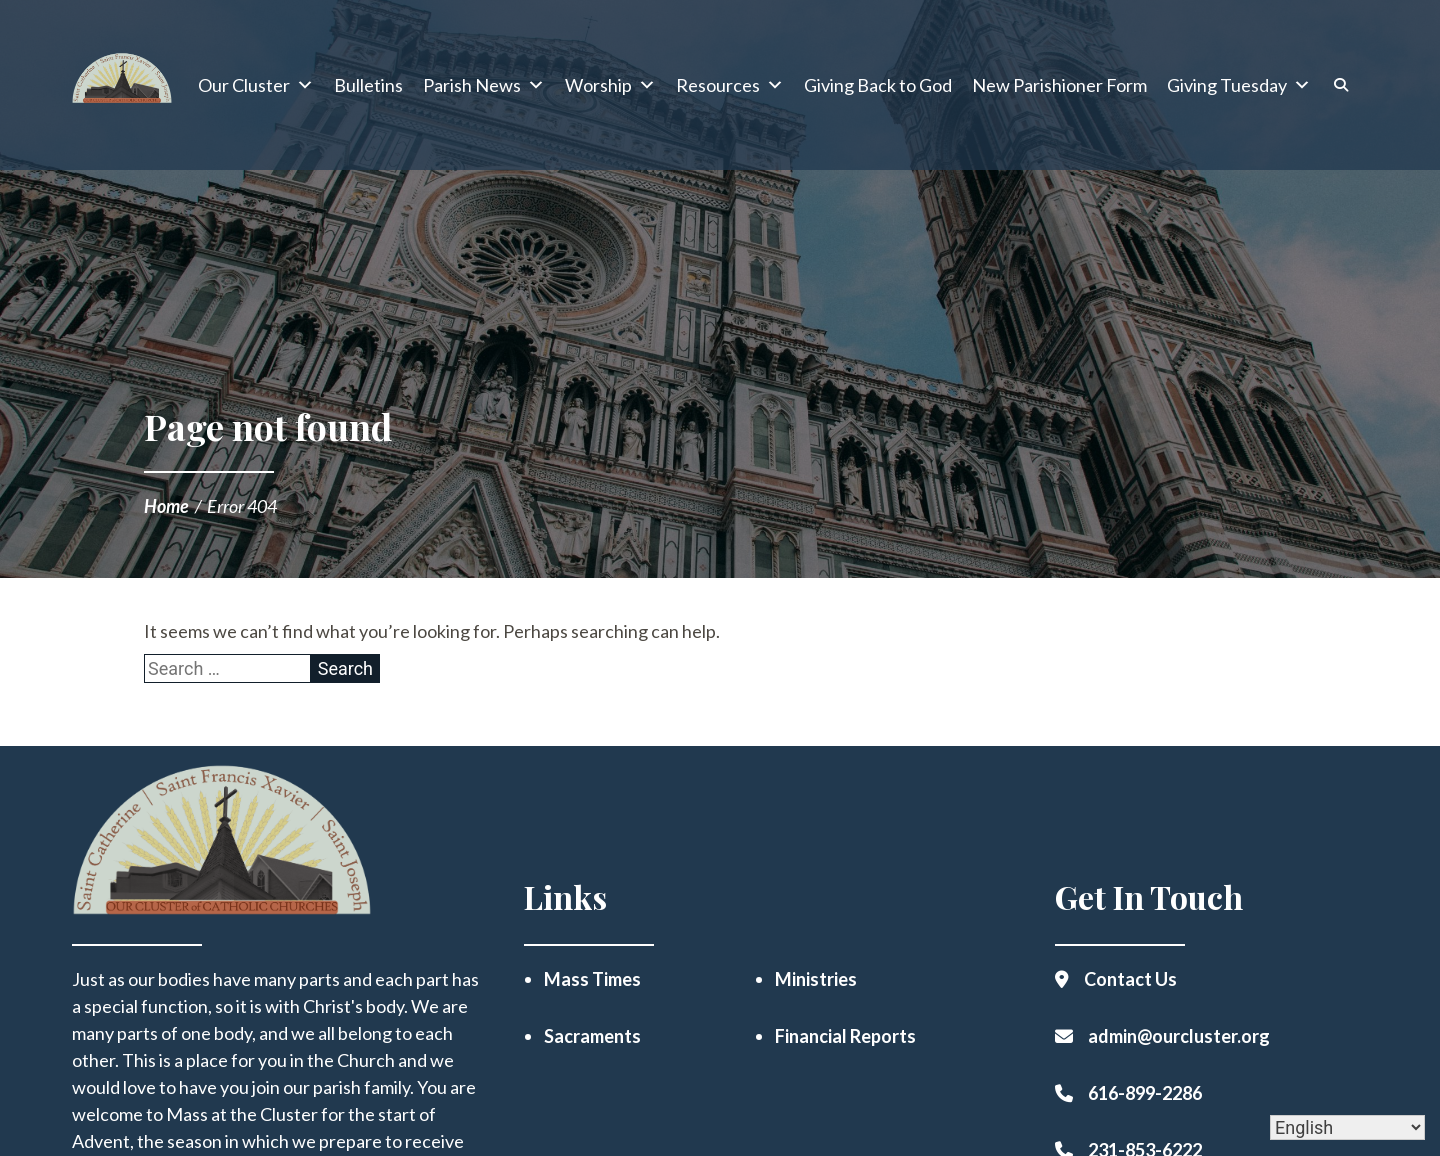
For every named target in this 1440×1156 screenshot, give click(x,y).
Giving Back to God (878, 85)
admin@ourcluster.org (1179, 1036)
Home (166, 506)
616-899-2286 (1145, 1093)
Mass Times (592, 979)
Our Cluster (256, 85)
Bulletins (368, 85)
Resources (730, 85)
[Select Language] (1347, 1127)
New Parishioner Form (1059, 85)
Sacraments (592, 1036)
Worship (610, 85)
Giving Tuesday (1239, 85)
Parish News (484, 85)
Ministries (816, 979)
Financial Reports (845, 1036)
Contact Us (1130, 979)
